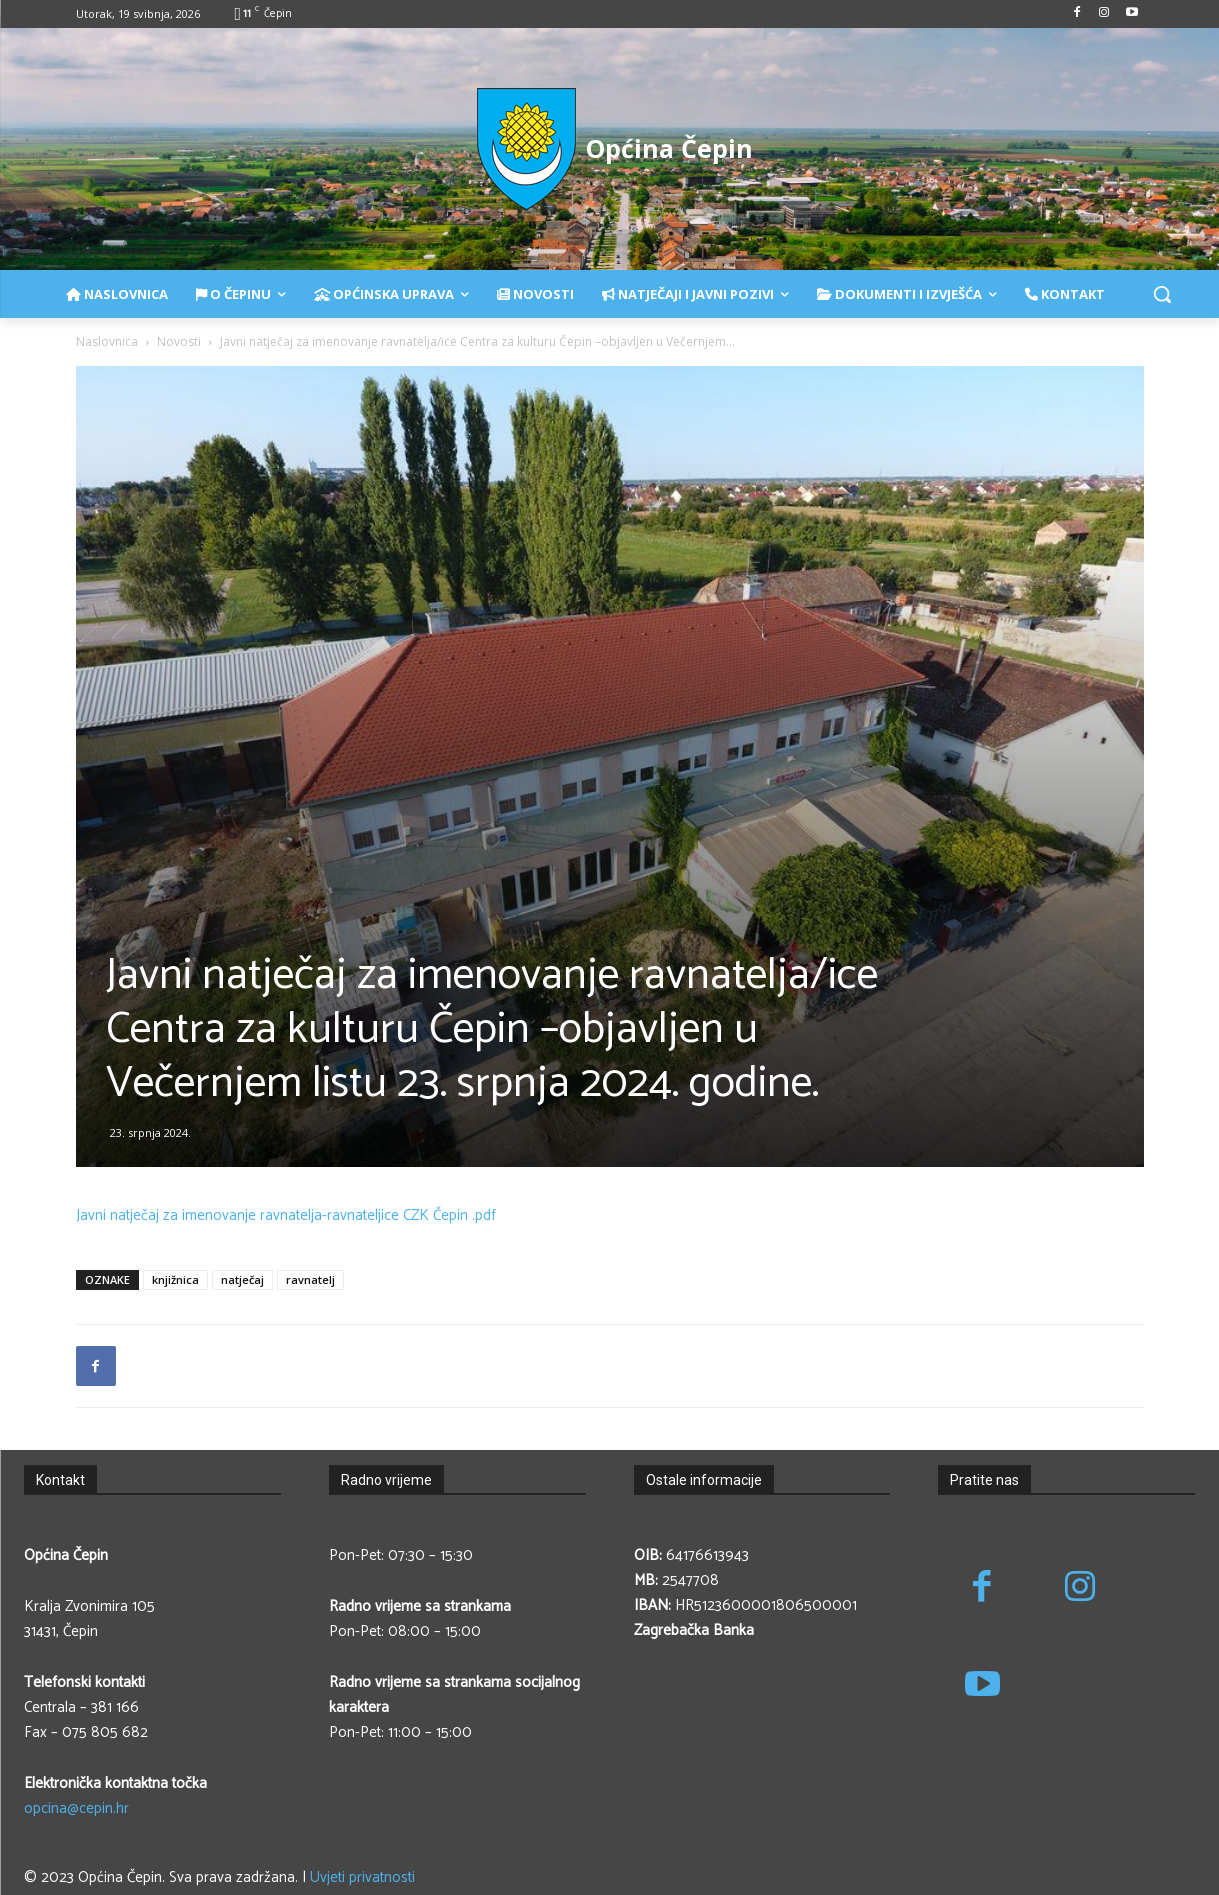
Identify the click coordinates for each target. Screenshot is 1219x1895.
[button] (1162, 294)
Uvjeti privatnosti (362, 1877)
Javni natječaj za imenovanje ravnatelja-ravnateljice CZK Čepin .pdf (286, 1215)
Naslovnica (107, 341)
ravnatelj (310, 1279)
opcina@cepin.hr (76, 1808)
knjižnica (175, 1279)
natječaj (242, 1279)
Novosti (179, 341)
